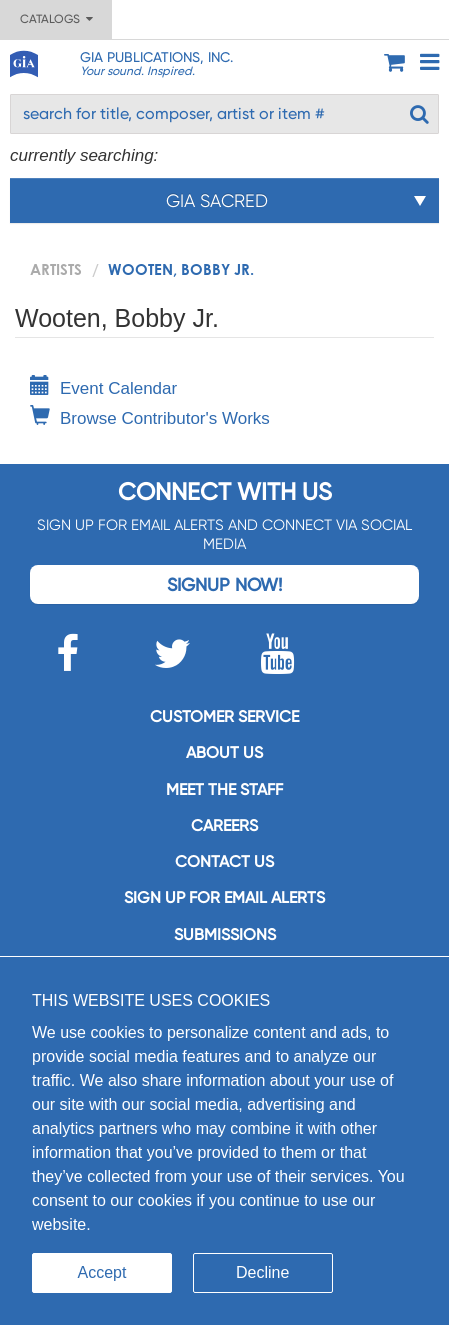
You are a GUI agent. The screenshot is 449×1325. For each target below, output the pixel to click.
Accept (102, 1272)
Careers (224, 825)
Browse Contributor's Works (150, 418)
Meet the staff (224, 789)
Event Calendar (103, 388)
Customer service (224, 716)
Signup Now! (224, 584)
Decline (262, 1272)
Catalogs (56, 19)
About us (224, 752)
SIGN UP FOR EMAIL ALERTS (224, 897)
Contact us (224, 861)
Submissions (225, 934)
